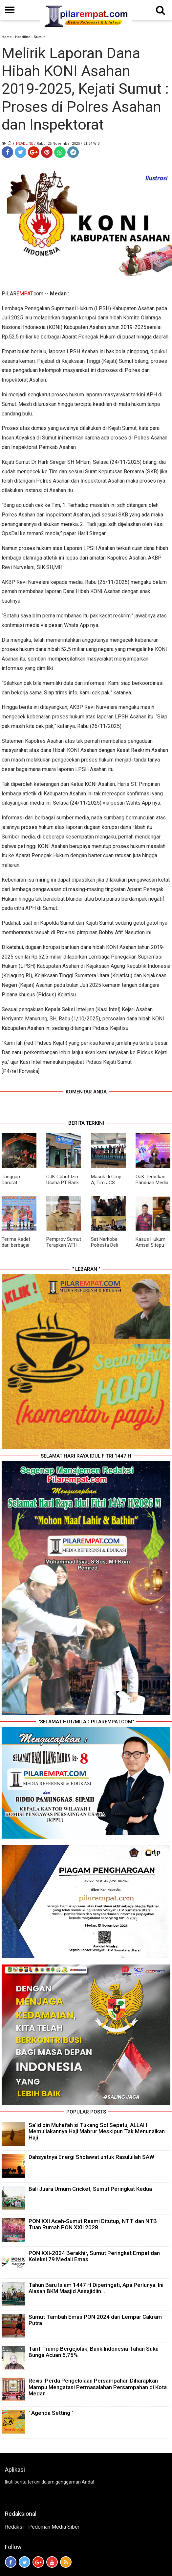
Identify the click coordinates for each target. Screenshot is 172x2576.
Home (6, 37)
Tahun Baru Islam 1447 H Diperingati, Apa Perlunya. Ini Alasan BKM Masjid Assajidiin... (96, 2288)
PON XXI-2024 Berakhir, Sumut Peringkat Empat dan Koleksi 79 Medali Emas (94, 2256)
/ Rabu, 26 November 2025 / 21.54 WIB (67, 143)
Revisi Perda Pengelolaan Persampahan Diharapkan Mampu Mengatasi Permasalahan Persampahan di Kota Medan (98, 2386)
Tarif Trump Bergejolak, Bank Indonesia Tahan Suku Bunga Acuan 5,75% (94, 2351)
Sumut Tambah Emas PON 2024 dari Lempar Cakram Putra (95, 2319)
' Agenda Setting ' (51, 2413)
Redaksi (14, 2527)
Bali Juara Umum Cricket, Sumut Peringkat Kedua (90, 2189)
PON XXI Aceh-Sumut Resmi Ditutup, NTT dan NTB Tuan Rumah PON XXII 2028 (93, 2224)
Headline (22, 37)
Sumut (39, 37)
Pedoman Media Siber (53, 2527)
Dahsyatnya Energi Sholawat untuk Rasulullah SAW (91, 2157)
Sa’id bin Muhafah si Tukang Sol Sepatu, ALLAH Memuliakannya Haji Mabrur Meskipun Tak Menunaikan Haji (97, 2131)
